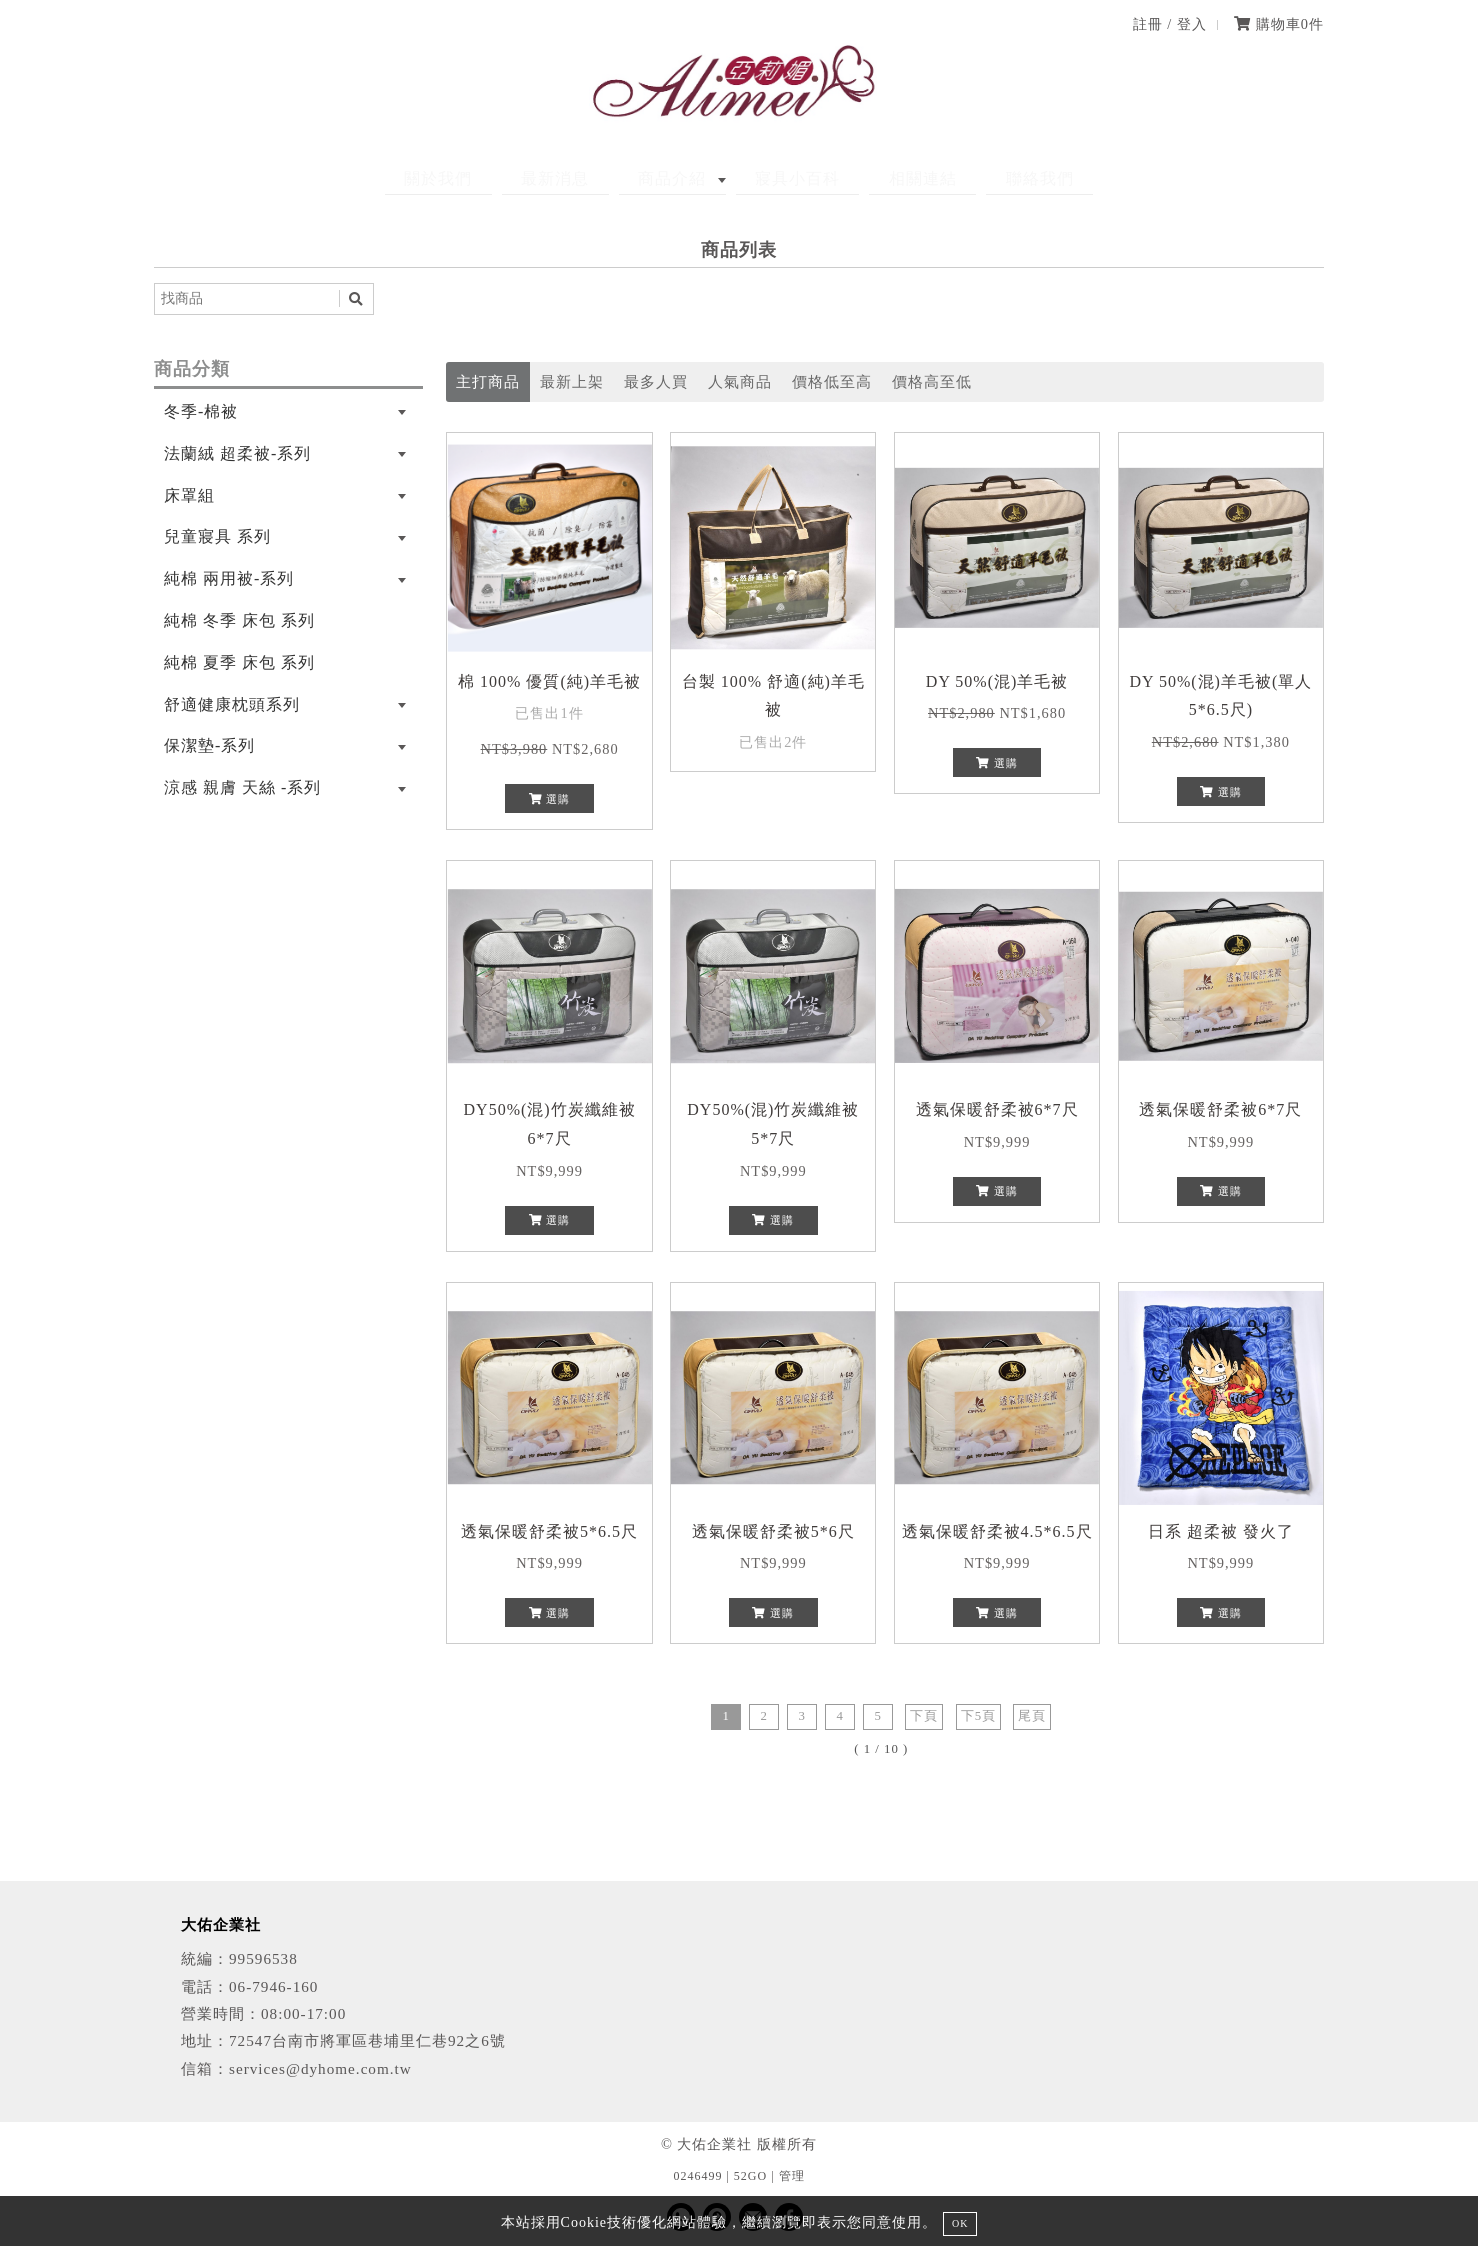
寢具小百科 (788, 178)
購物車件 (1279, 24)
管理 (792, 2176)
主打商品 (488, 381)
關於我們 (486, 178)
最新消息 (584, 178)
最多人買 (656, 381)
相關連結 (895, 178)
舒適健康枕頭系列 (232, 704)
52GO (750, 2176)
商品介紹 (682, 178)
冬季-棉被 (201, 411)
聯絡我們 (993, 178)
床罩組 (189, 495)
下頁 (924, 1716)
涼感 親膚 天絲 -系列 (242, 787)
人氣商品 (740, 381)
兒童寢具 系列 (217, 536)
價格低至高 (832, 381)
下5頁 (978, 1716)
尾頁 (1032, 1716)
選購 (550, 799)
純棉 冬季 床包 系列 (239, 620)
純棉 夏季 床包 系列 (239, 662)
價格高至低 (932, 381)
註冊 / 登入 (1170, 24)
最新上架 (572, 381)
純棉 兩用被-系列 (229, 578)
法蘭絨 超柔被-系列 (237, 453)
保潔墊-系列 (209, 745)
